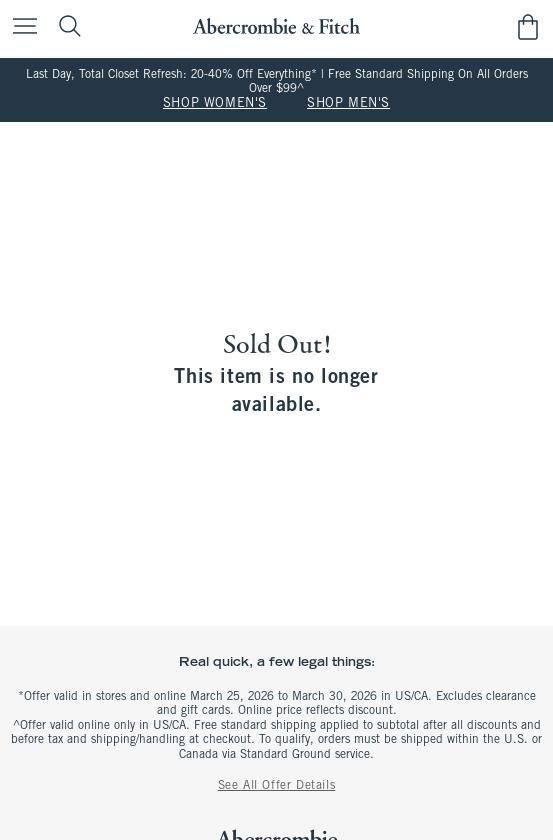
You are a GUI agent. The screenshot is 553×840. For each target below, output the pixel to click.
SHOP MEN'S (348, 104)
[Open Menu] (20, 27)
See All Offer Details (277, 786)
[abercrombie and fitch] (276, 26)
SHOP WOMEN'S (215, 104)
